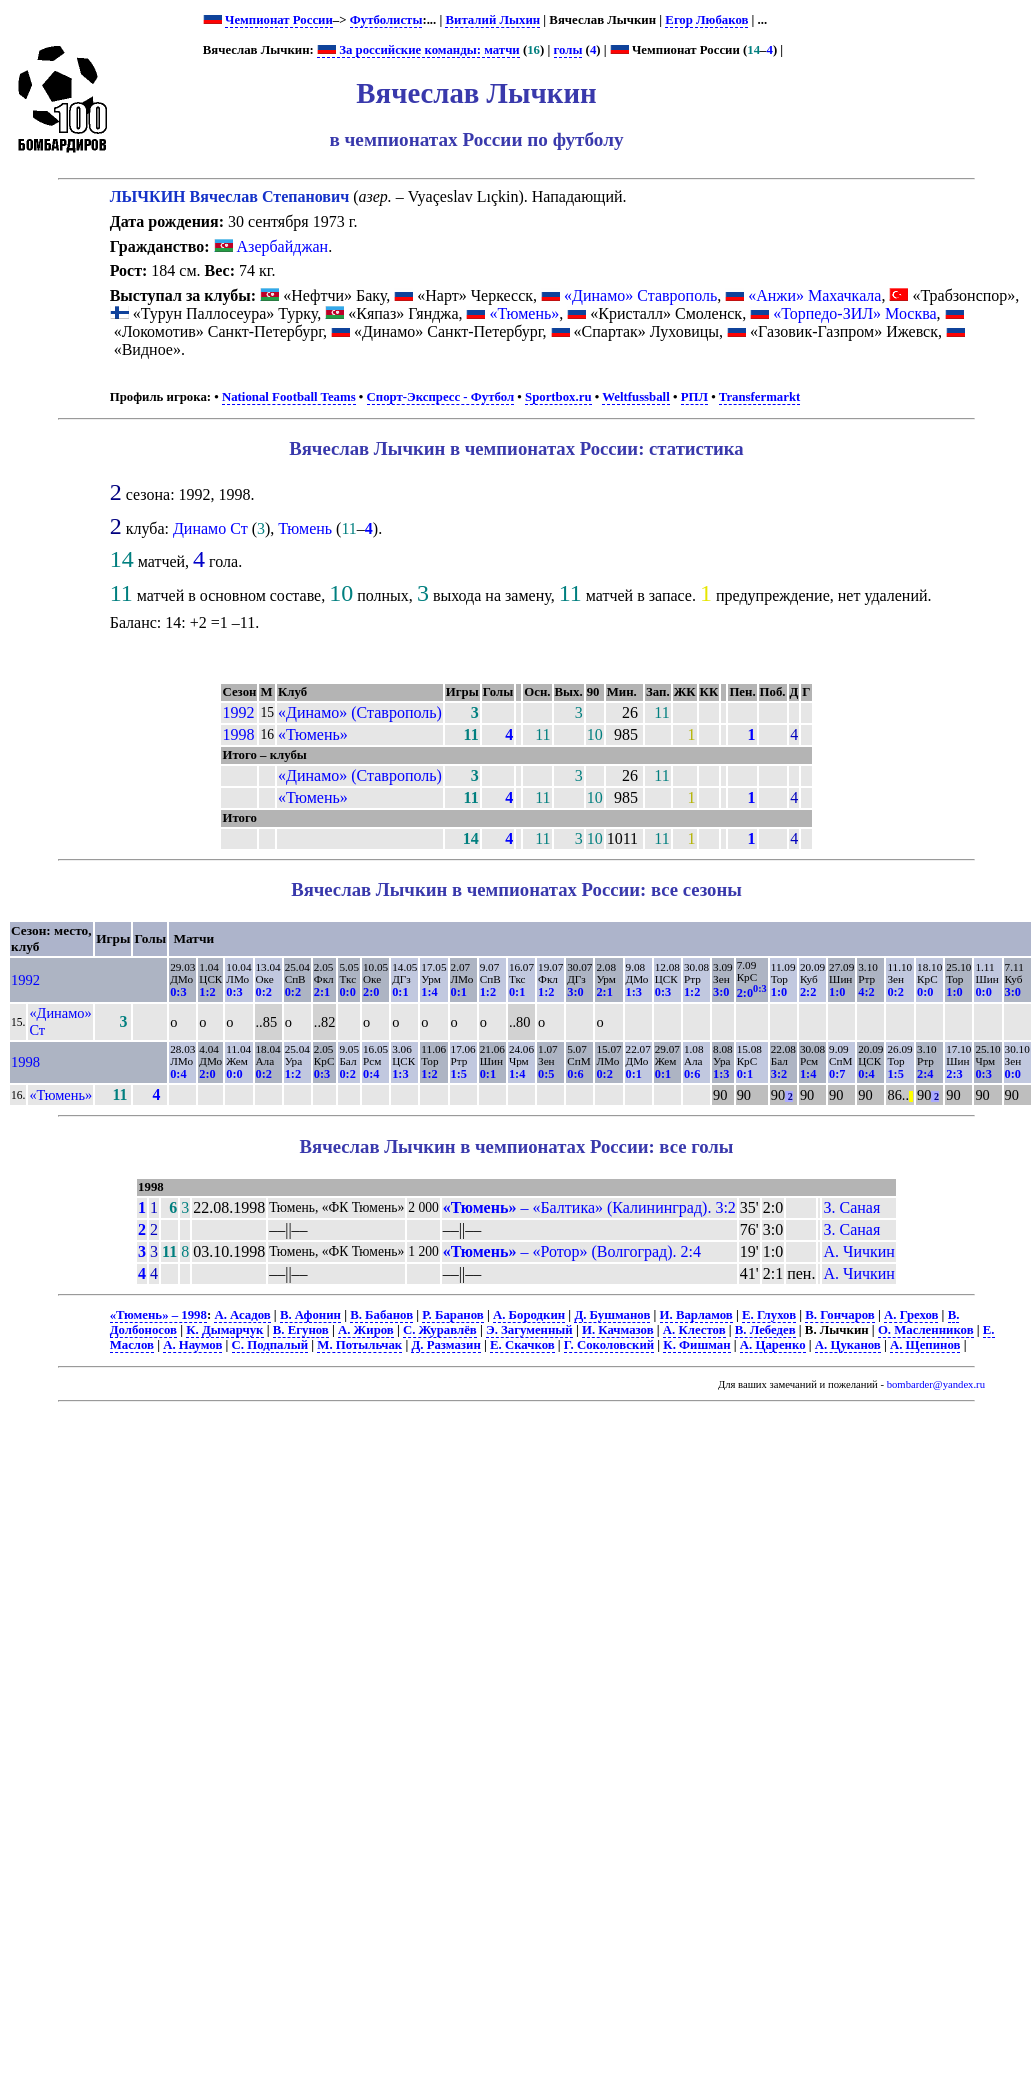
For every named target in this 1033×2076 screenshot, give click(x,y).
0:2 (264, 992)
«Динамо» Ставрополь (640, 295)
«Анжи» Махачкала (814, 295)
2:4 (925, 1074)
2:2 (808, 992)
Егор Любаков (706, 20)
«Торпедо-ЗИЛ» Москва (854, 313)
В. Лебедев (765, 1330)
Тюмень (305, 528)
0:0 (347, 992)
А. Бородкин (529, 1315)
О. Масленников (926, 1330)
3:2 (779, 1074)
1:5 (459, 1074)
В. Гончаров (839, 1315)
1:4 (429, 992)
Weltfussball (636, 397)
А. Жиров (366, 1330)
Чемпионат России (279, 20)
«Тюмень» (524, 313)
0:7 (837, 1074)
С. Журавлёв (440, 1330)
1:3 (634, 992)
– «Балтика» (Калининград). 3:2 (589, 1207)
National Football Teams (289, 397)
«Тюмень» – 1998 (158, 1315)
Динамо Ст (210, 528)
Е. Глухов (769, 1315)
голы (568, 50)
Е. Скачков (522, 1345)
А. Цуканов (848, 1345)
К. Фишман (696, 1345)
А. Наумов (192, 1345)
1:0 (779, 992)
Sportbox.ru (558, 397)
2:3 (954, 1074)
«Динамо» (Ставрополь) (360, 712)
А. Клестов (694, 1330)
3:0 (575, 992)
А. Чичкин (858, 1251)
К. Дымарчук (224, 1330)
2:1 (322, 992)
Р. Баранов (452, 1315)
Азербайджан (271, 246)
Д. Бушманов (612, 1315)
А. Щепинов (925, 1345)
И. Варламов (696, 1315)
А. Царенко (773, 1345)
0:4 (178, 1074)
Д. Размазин (445, 1345)
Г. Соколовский (609, 1345)
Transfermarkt (760, 397)
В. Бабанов (381, 1315)
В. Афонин (310, 1315)
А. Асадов (242, 1315)
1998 (238, 734)
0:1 (400, 992)
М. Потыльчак (359, 1345)
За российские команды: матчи (418, 50)
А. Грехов (911, 1315)
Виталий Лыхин (492, 20)
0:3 (178, 992)
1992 (238, 712)
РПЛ (694, 397)
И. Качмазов (618, 1330)
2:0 (371, 992)
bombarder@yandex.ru (936, 1384)
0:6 (575, 1074)
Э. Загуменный (529, 1330)
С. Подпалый (270, 1345)
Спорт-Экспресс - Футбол (441, 397)
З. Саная (851, 1207)
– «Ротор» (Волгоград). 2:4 (572, 1251)
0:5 (546, 1074)
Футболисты (386, 20)
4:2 (866, 992)
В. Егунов (301, 1330)
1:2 (207, 992)
